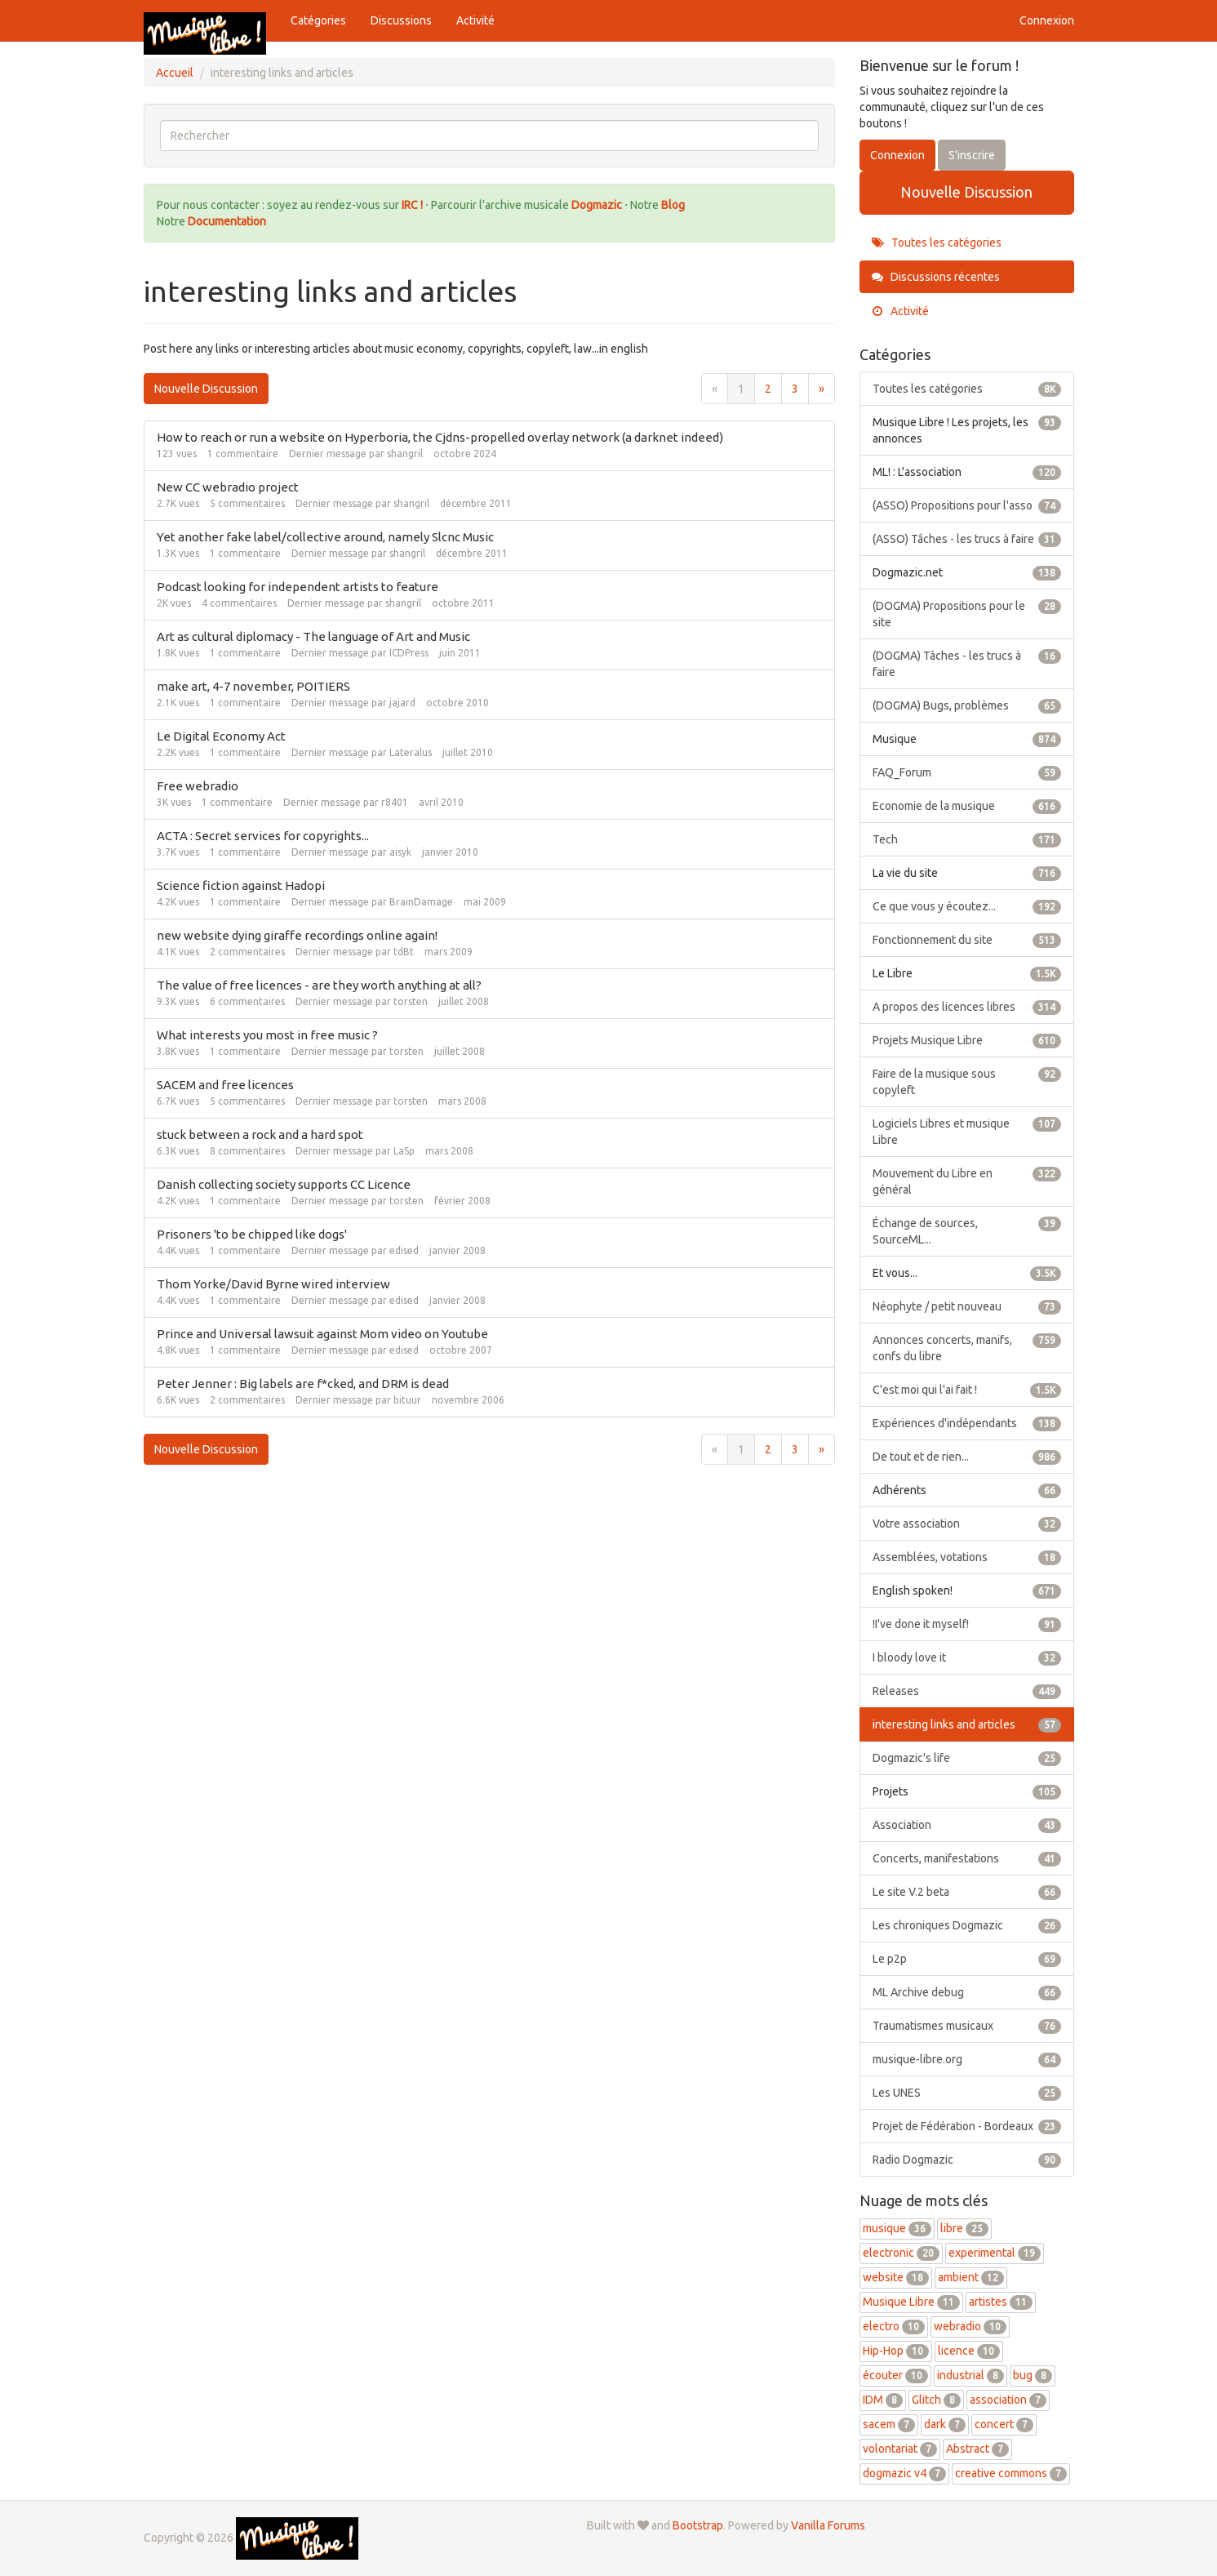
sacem (889, 2424)
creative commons (1011, 2473)
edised (404, 1250)
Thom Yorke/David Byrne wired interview (273, 1284)
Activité (475, 20)
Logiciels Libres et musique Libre (967, 1130)
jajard (402, 702)
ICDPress (409, 652)
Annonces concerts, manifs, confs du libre (967, 1347)
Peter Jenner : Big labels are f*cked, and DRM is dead (303, 1383)
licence (969, 2350)
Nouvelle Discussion (206, 388)
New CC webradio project (228, 487)
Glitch (936, 2399)
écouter (895, 2375)
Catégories (318, 20)
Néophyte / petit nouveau (967, 1306)
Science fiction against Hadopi (241, 885)
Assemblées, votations (967, 1557)
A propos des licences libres (967, 1007)
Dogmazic (597, 204)
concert (1004, 2424)
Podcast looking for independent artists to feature (297, 587)
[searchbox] (489, 135)
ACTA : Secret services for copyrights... (263, 836)
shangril (405, 453)
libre (964, 2228)
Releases (967, 1691)
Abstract (977, 2448)
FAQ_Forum (967, 772)
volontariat (900, 2448)
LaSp (404, 1151)
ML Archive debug (967, 1992)
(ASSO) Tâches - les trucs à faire (967, 539)
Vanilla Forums (828, 2525)
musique (897, 2228)
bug (1032, 2375)
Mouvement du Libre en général (967, 1180)
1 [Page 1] (741, 388)
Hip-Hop (896, 2350)
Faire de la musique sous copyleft (967, 1081)
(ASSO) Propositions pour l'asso (967, 505)
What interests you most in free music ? (267, 1035)
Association (967, 1825)
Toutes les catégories (937, 242)
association (1008, 2399)
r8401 (394, 802)
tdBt (403, 951)
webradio (970, 2326)
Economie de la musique (967, 806)
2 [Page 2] (768, 388)
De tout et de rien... (967, 1456)
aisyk (400, 852)
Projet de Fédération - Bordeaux (967, 2126)
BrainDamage (421, 901)
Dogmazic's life (967, 1758)
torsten (410, 1001)
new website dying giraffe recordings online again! (297, 935)
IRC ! (412, 204)
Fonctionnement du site (967, 940)
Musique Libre (911, 2301)
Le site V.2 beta (967, 1892)
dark (945, 2424)
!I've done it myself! (967, 1624)
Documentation (227, 221)
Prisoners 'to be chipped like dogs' (252, 1234)
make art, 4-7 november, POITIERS (253, 686)
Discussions (401, 20)
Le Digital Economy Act (221, 736)
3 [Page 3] (795, 388)
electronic (901, 2252)
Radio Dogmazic (967, 2159)
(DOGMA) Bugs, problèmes (967, 705)
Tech (967, 839)
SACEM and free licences (225, 1085)
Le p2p (967, 1959)
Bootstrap (698, 2525)
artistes (1001, 2301)
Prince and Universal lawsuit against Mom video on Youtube (322, 1334)
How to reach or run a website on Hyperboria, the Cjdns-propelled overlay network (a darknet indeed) (440, 437)
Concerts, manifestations (967, 1858)
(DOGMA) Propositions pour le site (967, 613)
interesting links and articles (967, 1724)
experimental (994, 2252)
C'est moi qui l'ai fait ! (967, 1389)
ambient (971, 2277)
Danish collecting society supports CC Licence (284, 1184)
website (896, 2277)
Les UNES (967, 2092)
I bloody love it (967, 1657)
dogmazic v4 (904, 2473)
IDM (883, 2399)
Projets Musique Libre (967, 1040)
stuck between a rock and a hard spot (260, 1134)
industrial (970, 2375)
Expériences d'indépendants (967, 1423)
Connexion (1046, 20)
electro (894, 2326)
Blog (673, 204)
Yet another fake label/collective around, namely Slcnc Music (325, 537)
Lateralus (410, 752)
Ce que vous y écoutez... (967, 906)
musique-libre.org (967, 2059)
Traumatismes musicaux (967, 2026)
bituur (407, 1400)
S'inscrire (971, 155)
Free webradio (197, 786)
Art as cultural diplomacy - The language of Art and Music (313, 636)
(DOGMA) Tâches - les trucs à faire (967, 662)
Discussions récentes (936, 276)
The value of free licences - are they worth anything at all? (319, 985)
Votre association (967, 1523)
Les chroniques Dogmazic (967, 1925)
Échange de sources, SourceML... (967, 1230)
